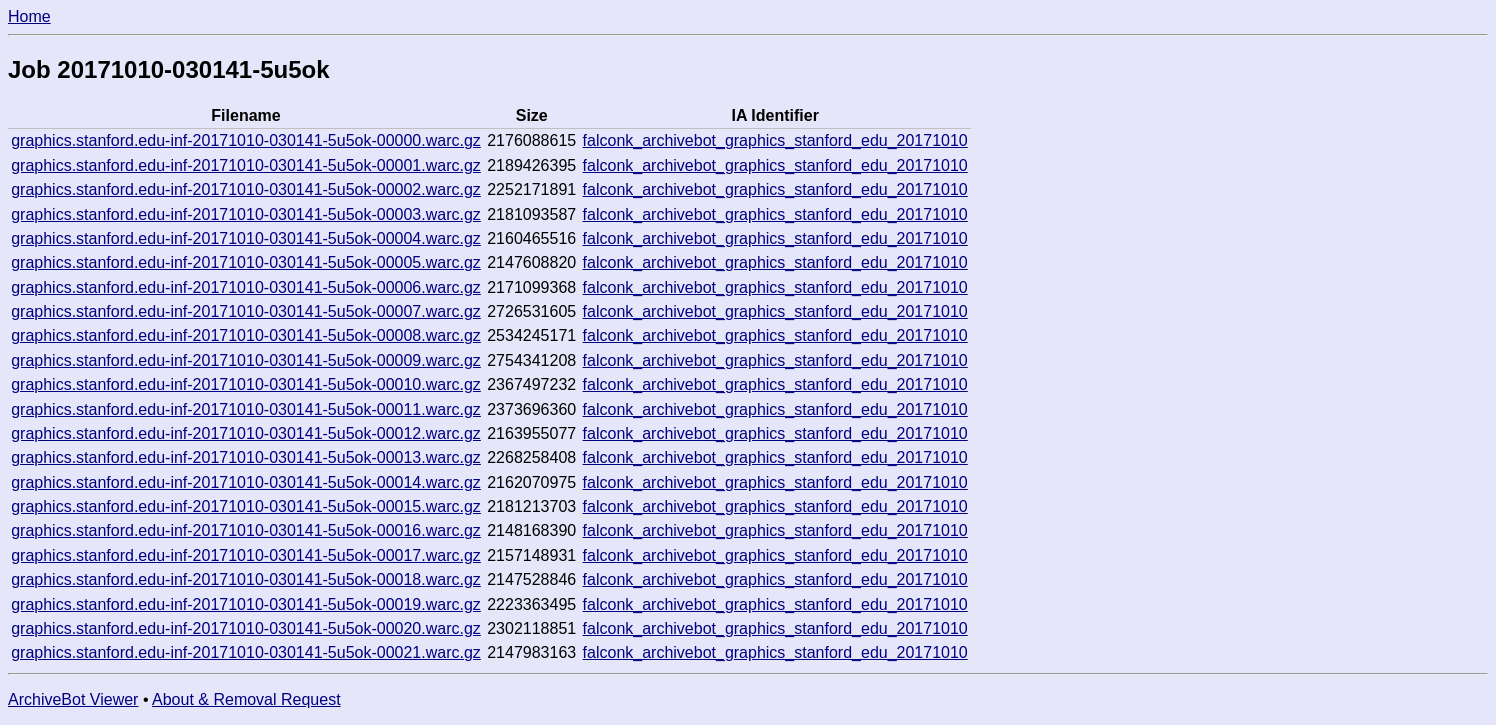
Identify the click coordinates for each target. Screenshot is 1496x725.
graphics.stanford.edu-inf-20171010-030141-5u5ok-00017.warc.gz (246, 555)
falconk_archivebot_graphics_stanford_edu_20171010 (775, 140)
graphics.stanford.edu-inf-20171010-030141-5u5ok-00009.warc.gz (246, 360)
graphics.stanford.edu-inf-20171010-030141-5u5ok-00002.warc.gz (246, 189)
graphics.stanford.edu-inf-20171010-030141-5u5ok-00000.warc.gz (246, 140)
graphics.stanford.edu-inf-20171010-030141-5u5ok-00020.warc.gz (246, 628)
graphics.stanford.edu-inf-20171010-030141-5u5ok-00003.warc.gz (246, 214)
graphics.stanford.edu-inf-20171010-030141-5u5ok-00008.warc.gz (246, 335)
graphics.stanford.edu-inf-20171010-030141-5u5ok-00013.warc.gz (246, 457)
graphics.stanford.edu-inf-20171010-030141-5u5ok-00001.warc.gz (246, 165)
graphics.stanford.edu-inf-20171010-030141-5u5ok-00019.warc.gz (246, 604)
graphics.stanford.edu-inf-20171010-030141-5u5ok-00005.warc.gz (246, 262)
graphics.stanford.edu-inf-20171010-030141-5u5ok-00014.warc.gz (246, 482)
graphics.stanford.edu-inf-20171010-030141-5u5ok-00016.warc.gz (246, 530)
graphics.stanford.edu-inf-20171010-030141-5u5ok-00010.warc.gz (246, 384)
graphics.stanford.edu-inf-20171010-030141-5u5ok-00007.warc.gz (246, 311)
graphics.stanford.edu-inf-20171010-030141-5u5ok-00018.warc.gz (246, 579)
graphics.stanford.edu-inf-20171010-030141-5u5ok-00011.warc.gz (246, 409)
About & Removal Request (246, 699)
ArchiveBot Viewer (73, 699)
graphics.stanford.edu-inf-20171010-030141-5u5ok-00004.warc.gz (246, 238)
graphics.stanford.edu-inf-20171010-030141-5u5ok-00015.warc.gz (246, 506)
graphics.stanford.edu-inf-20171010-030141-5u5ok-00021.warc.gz (246, 652)
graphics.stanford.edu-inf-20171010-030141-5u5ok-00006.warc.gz (246, 287)
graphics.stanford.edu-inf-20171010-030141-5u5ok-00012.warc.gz (246, 433)
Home (29, 16)
